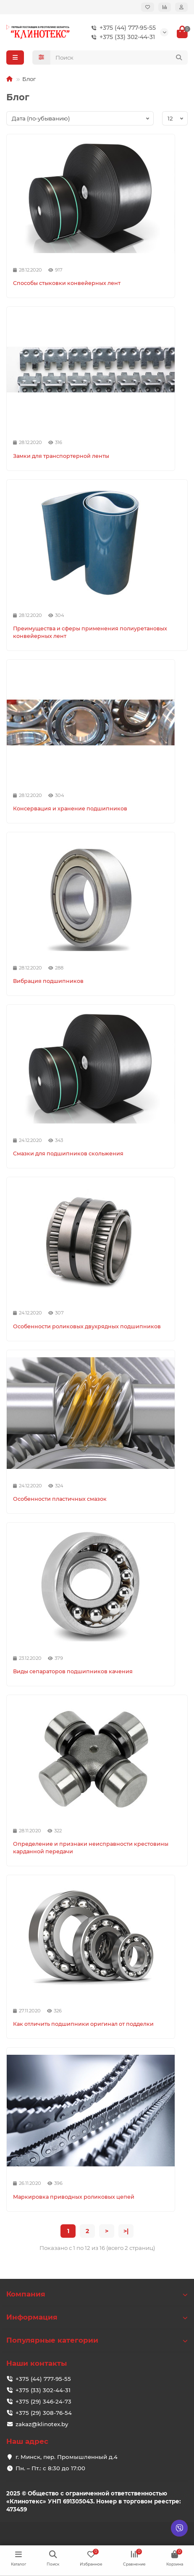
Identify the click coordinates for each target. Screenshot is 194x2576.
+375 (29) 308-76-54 (44, 2412)
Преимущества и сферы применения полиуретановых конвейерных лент (90, 632)
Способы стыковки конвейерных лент (67, 283)
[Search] (119, 57)
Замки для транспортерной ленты (61, 456)
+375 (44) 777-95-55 (122, 28)
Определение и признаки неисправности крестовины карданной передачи (90, 1848)
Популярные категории (97, 2340)
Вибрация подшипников (48, 981)
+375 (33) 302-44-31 (121, 37)
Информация (97, 2317)
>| (125, 2231)
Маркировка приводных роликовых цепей (73, 2197)
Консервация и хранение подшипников (70, 808)
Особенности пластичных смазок (60, 1499)
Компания (97, 2294)
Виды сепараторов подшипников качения (73, 1671)
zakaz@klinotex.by (42, 2424)
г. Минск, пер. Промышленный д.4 (67, 2456)
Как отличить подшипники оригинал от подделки (83, 2024)
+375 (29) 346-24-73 (43, 2401)
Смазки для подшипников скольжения (68, 1153)
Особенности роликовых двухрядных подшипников (87, 1326)
